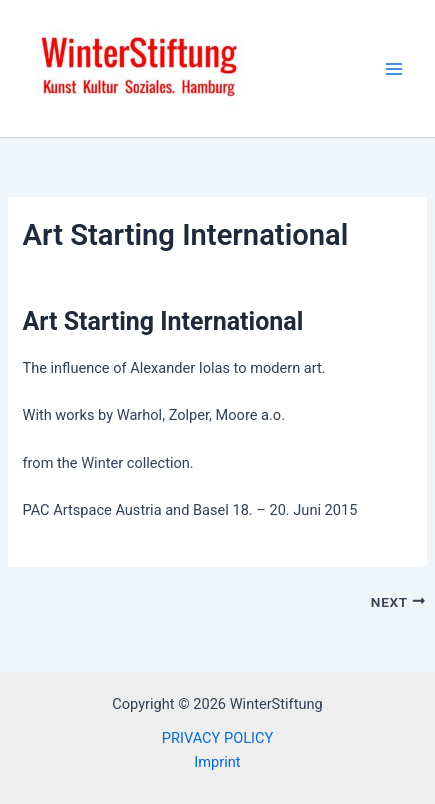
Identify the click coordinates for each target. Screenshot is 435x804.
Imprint (217, 762)
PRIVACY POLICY (217, 738)
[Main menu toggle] (394, 69)
